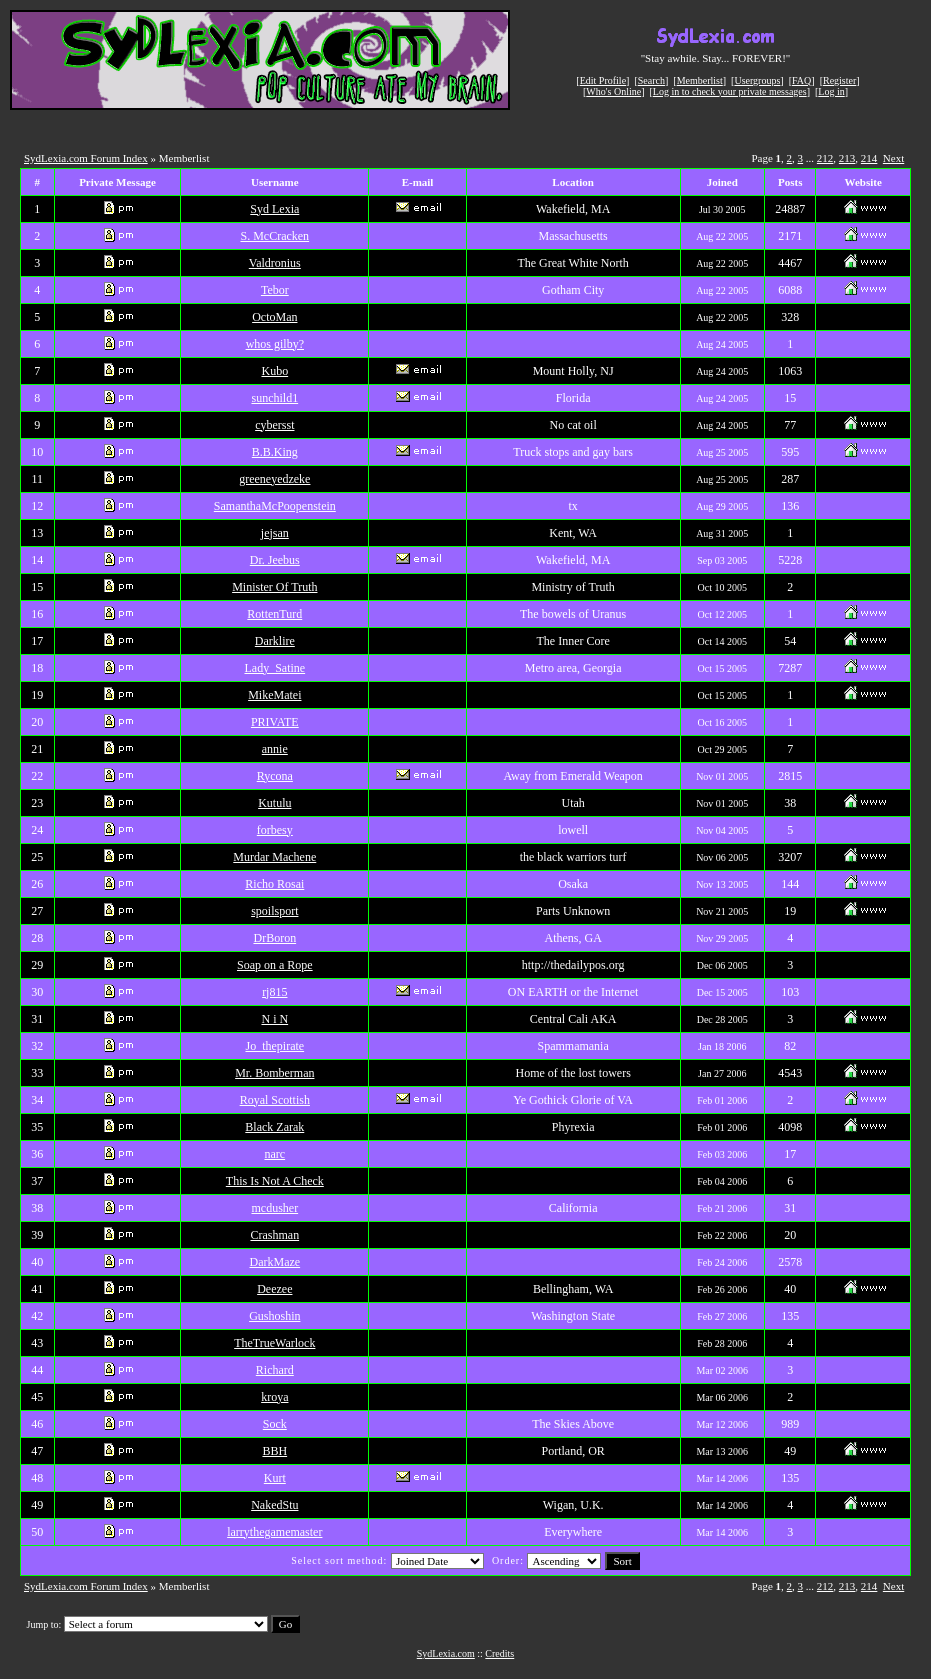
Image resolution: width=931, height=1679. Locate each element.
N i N (274, 1019)
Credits (499, 1653)
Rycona (275, 776)
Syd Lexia (274, 209)
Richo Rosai (274, 884)
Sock (275, 1424)
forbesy (275, 830)
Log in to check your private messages (730, 91)
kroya (274, 1397)
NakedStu (274, 1505)
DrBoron (274, 938)
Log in (831, 91)
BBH (274, 1451)
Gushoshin (274, 1316)
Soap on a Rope (275, 965)
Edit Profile (603, 80)
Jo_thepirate (274, 1046)
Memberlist (700, 80)
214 (869, 158)
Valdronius (275, 263)
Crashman (274, 1235)
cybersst (274, 425)
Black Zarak (274, 1127)
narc (274, 1154)
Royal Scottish (275, 1100)
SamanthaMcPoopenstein (275, 506)
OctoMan (274, 317)
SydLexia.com (446, 1653)
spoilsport (274, 911)
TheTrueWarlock (274, 1343)
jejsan (275, 533)
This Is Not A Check (275, 1181)
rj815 (274, 992)
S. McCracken (274, 236)
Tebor (275, 290)
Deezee (274, 1289)
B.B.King (275, 452)
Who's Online (613, 91)
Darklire (275, 641)
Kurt (275, 1478)
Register (839, 80)
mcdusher (274, 1208)
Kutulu (274, 803)
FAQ (801, 80)
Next (893, 158)
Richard (275, 1370)
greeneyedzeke (274, 479)
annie (275, 749)
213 (847, 158)
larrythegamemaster (274, 1532)
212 (825, 158)
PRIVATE (275, 722)
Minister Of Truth (274, 587)
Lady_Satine (274, 668)
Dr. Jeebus (275, 560)
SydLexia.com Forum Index (86, 158)
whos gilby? (275, 344)
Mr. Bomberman (274, 1073)
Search (651, 80)
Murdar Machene (274, 857)
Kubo (274, 371)
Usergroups (757, 80)
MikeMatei (274, 695)
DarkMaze (274, 1262)
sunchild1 (274, 398)
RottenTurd (274, 614)
